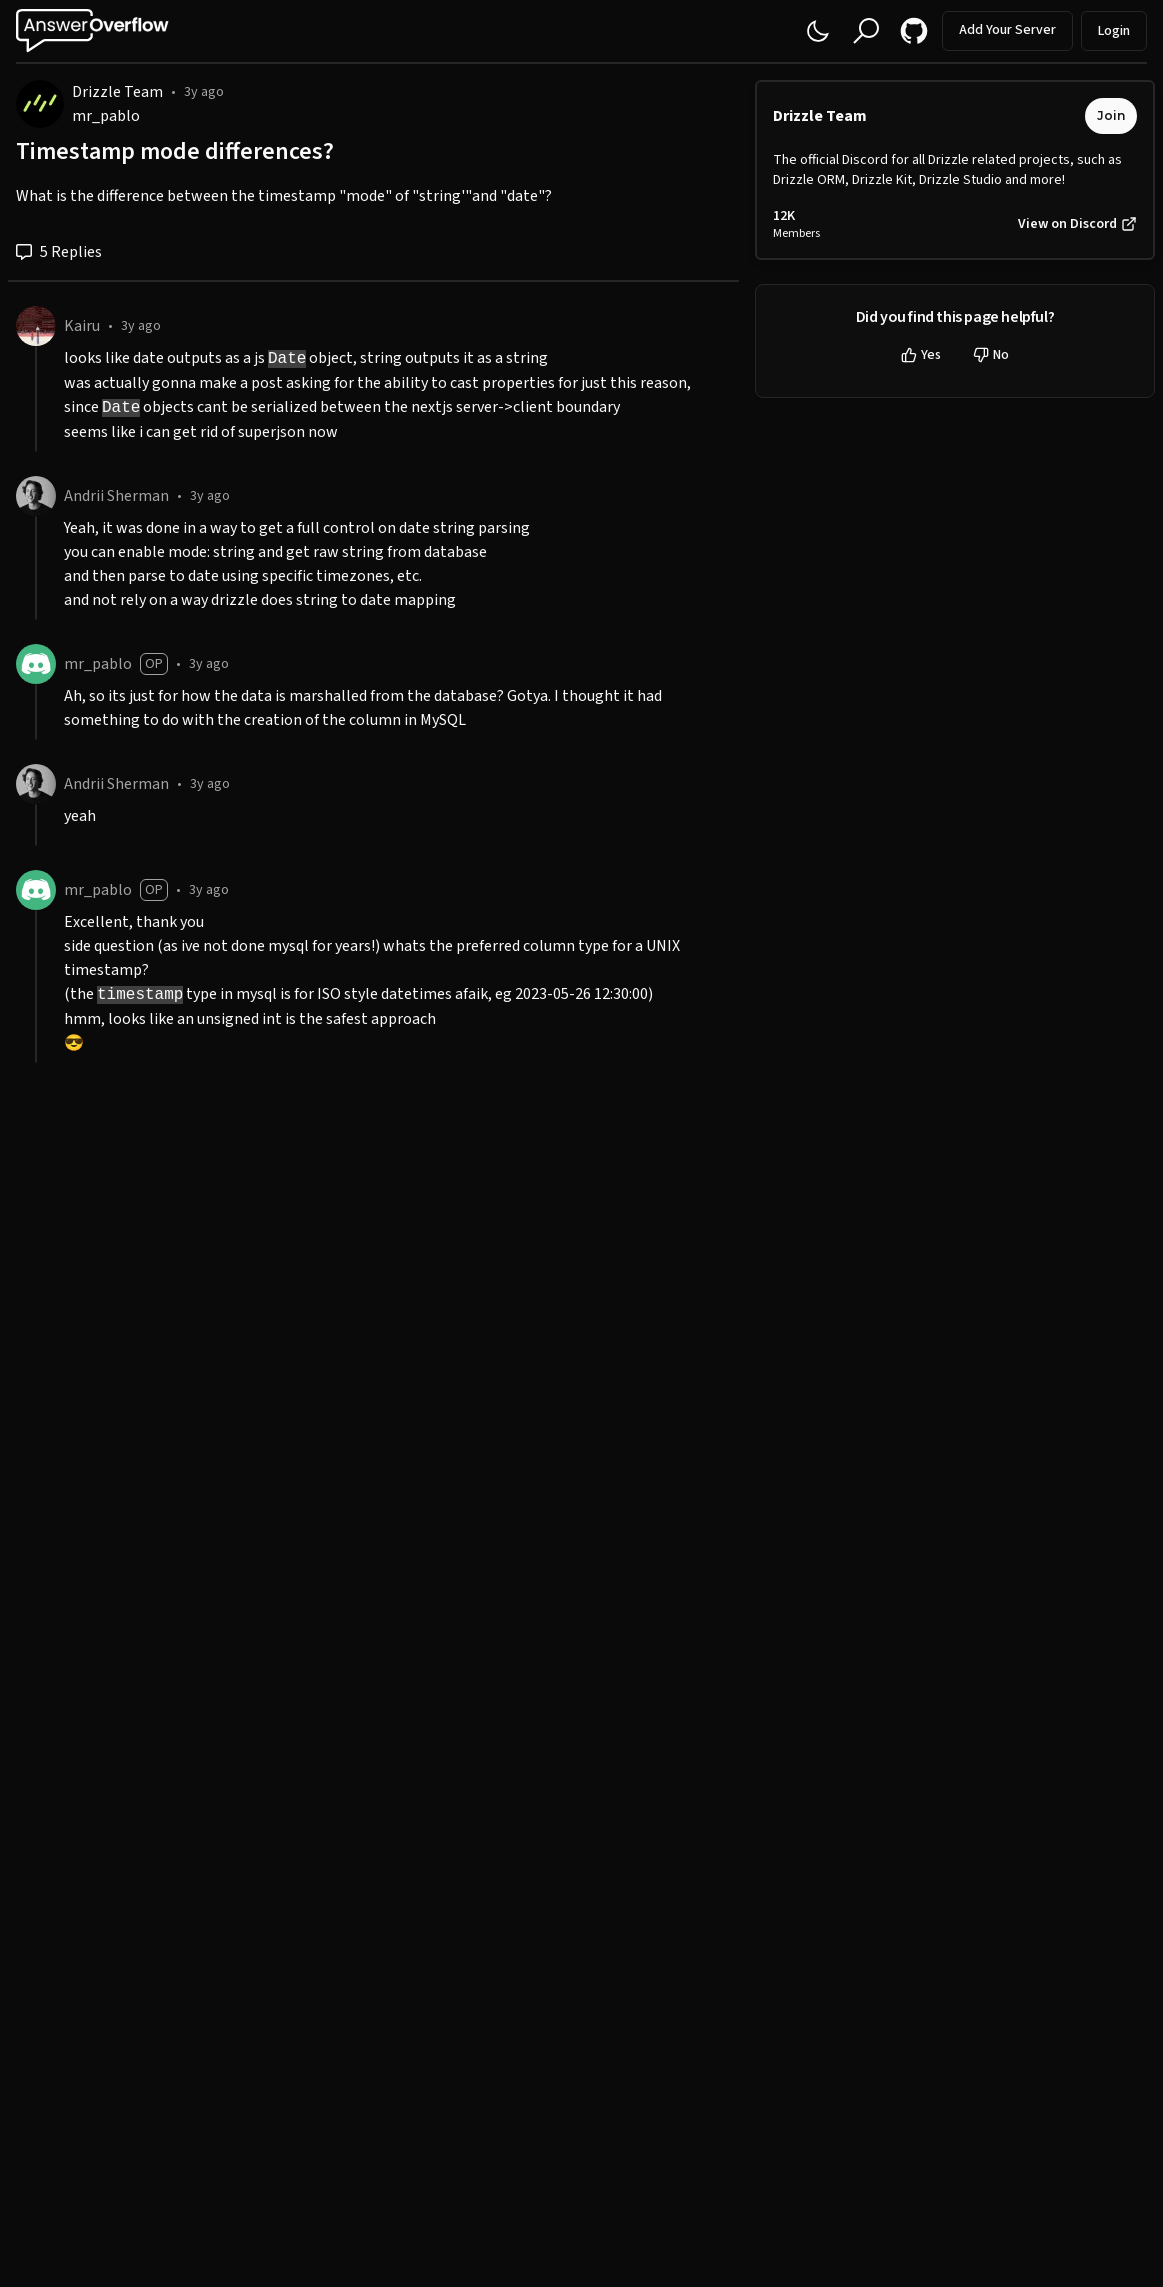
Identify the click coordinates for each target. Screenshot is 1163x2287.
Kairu (82, 326)
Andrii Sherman (116, 496)
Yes (921, 355)
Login (1114, 31)
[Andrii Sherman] (36, 496)
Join (1111, 115)
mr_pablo (106, 116)
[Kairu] (36, 326)
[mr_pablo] (36, 664)
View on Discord (1077, 224)
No (991, 355)
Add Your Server (1007, 30)
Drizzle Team (117, 92)
